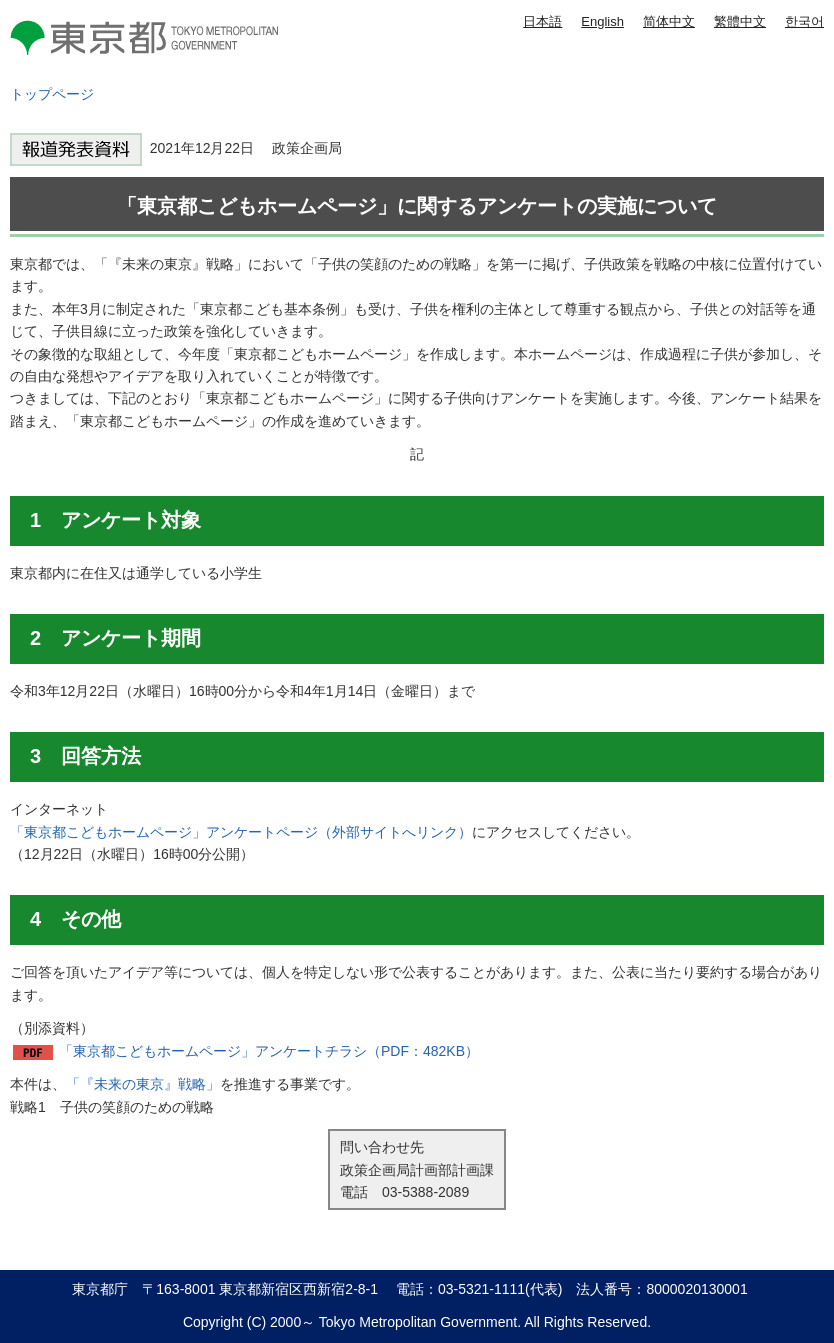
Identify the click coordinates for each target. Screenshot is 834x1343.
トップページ (52, 94)
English (602, 21)
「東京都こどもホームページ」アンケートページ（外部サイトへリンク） (241, 832)
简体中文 (669, 21)
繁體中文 (740, 21)
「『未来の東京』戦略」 (143, 1084)
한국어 (804, 21)
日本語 (542, 21)
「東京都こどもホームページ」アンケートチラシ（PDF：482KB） (269, 1051)
